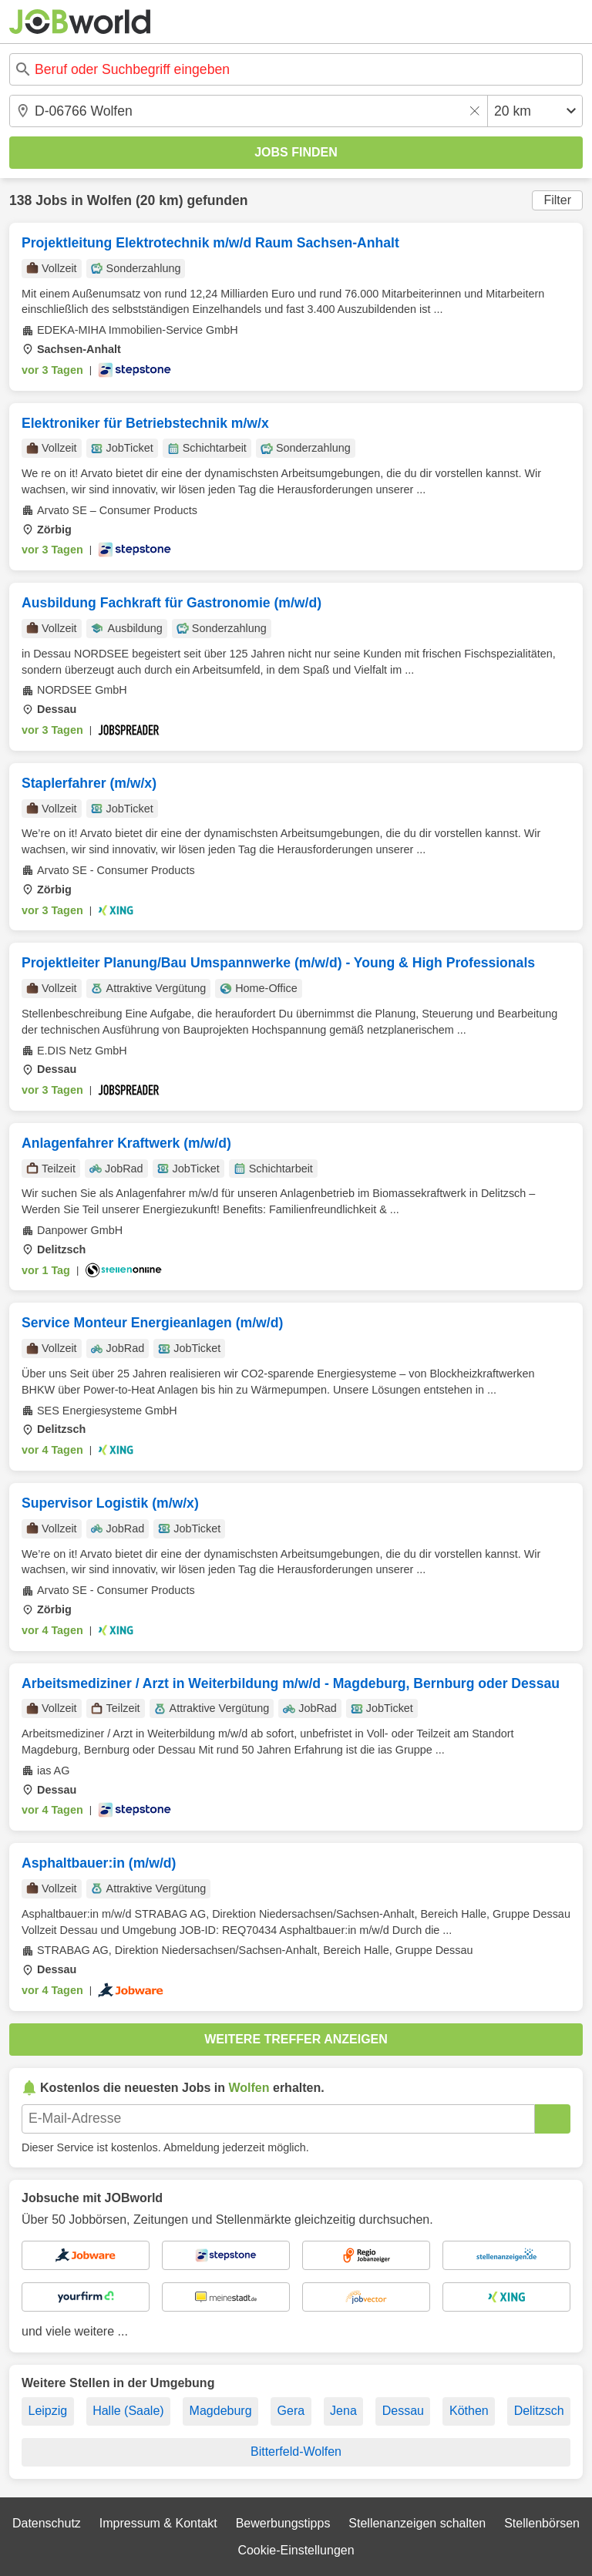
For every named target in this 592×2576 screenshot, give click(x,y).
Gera (291, 2410)
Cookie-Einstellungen (295, 2550)
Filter (557, 200)
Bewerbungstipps (283, 2523)
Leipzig (47, 2410)
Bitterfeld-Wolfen (296, 2451)
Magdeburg (221, 2410)
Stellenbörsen (542, 2523)
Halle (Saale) (127, 2410)
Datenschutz (46, 2523)
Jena (343, 2410)
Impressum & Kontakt (158, 2523)
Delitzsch (539, 2410)
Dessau (403, 2410)
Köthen (469, 2410)
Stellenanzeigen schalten (417, 2523)
